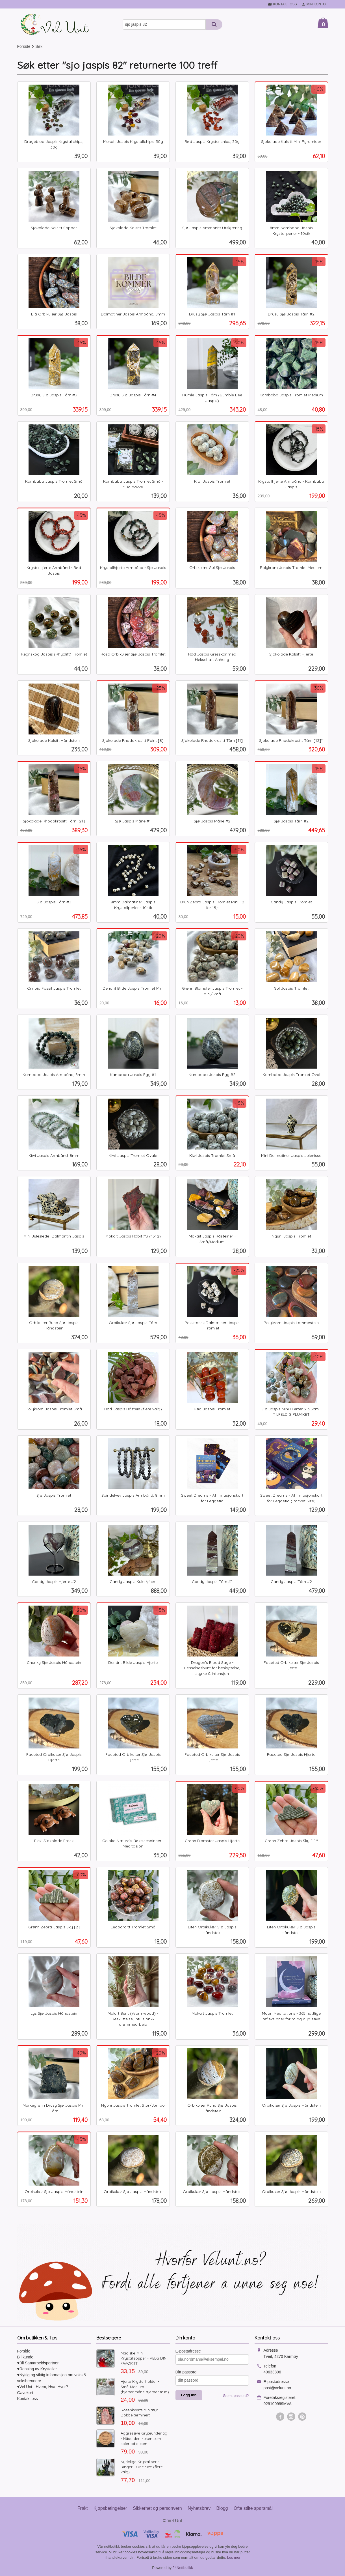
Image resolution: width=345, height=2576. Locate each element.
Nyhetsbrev (199, 2508)
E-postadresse (188, 2351)
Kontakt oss (27, 2398)
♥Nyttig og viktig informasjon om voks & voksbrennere (51, 2378)
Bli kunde (25, 2357)
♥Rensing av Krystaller (37, 2369)
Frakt (82, 2508)
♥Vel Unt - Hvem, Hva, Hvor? (42, 2386)
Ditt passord (186, 2372)
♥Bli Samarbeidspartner (38, 2363)
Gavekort (25, 2392)
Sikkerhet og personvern (157, 2508)
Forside (24, 46)
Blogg (222, 2508)
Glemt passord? (236, 2396)
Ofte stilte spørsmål (253, 2508)
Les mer (233, 2557)
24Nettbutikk (183, 2568)
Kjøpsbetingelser (110, 2508)
